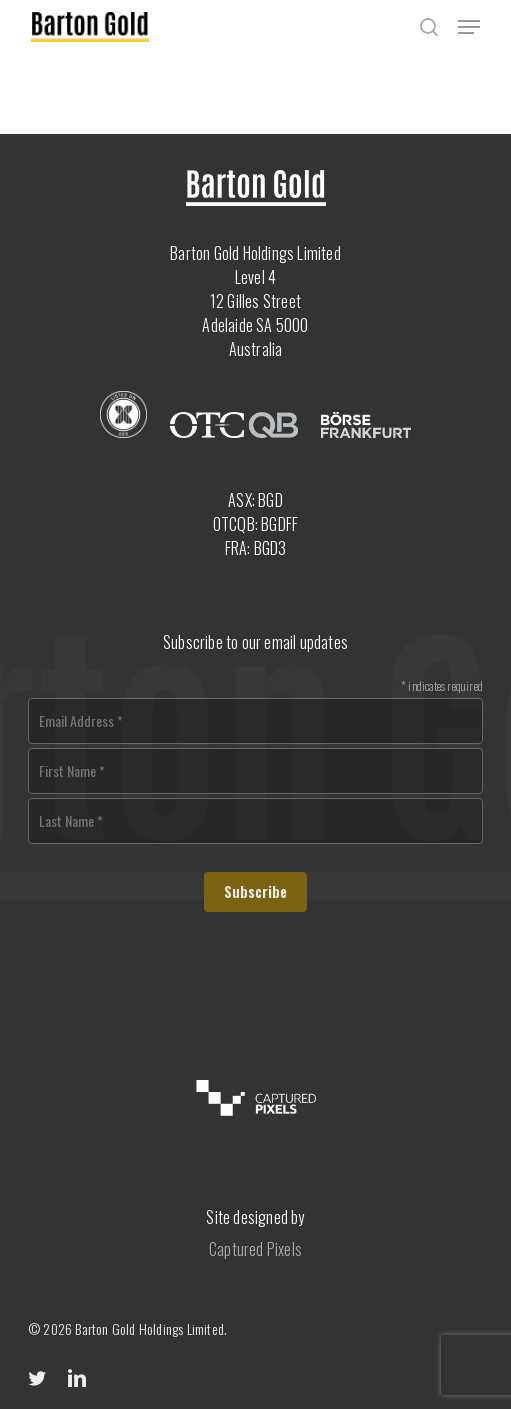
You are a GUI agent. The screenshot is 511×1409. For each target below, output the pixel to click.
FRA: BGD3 (256, 548)
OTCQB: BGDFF (255, 524)
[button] (469, 27)
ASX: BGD (255, 500)
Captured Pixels (255, 1249)
